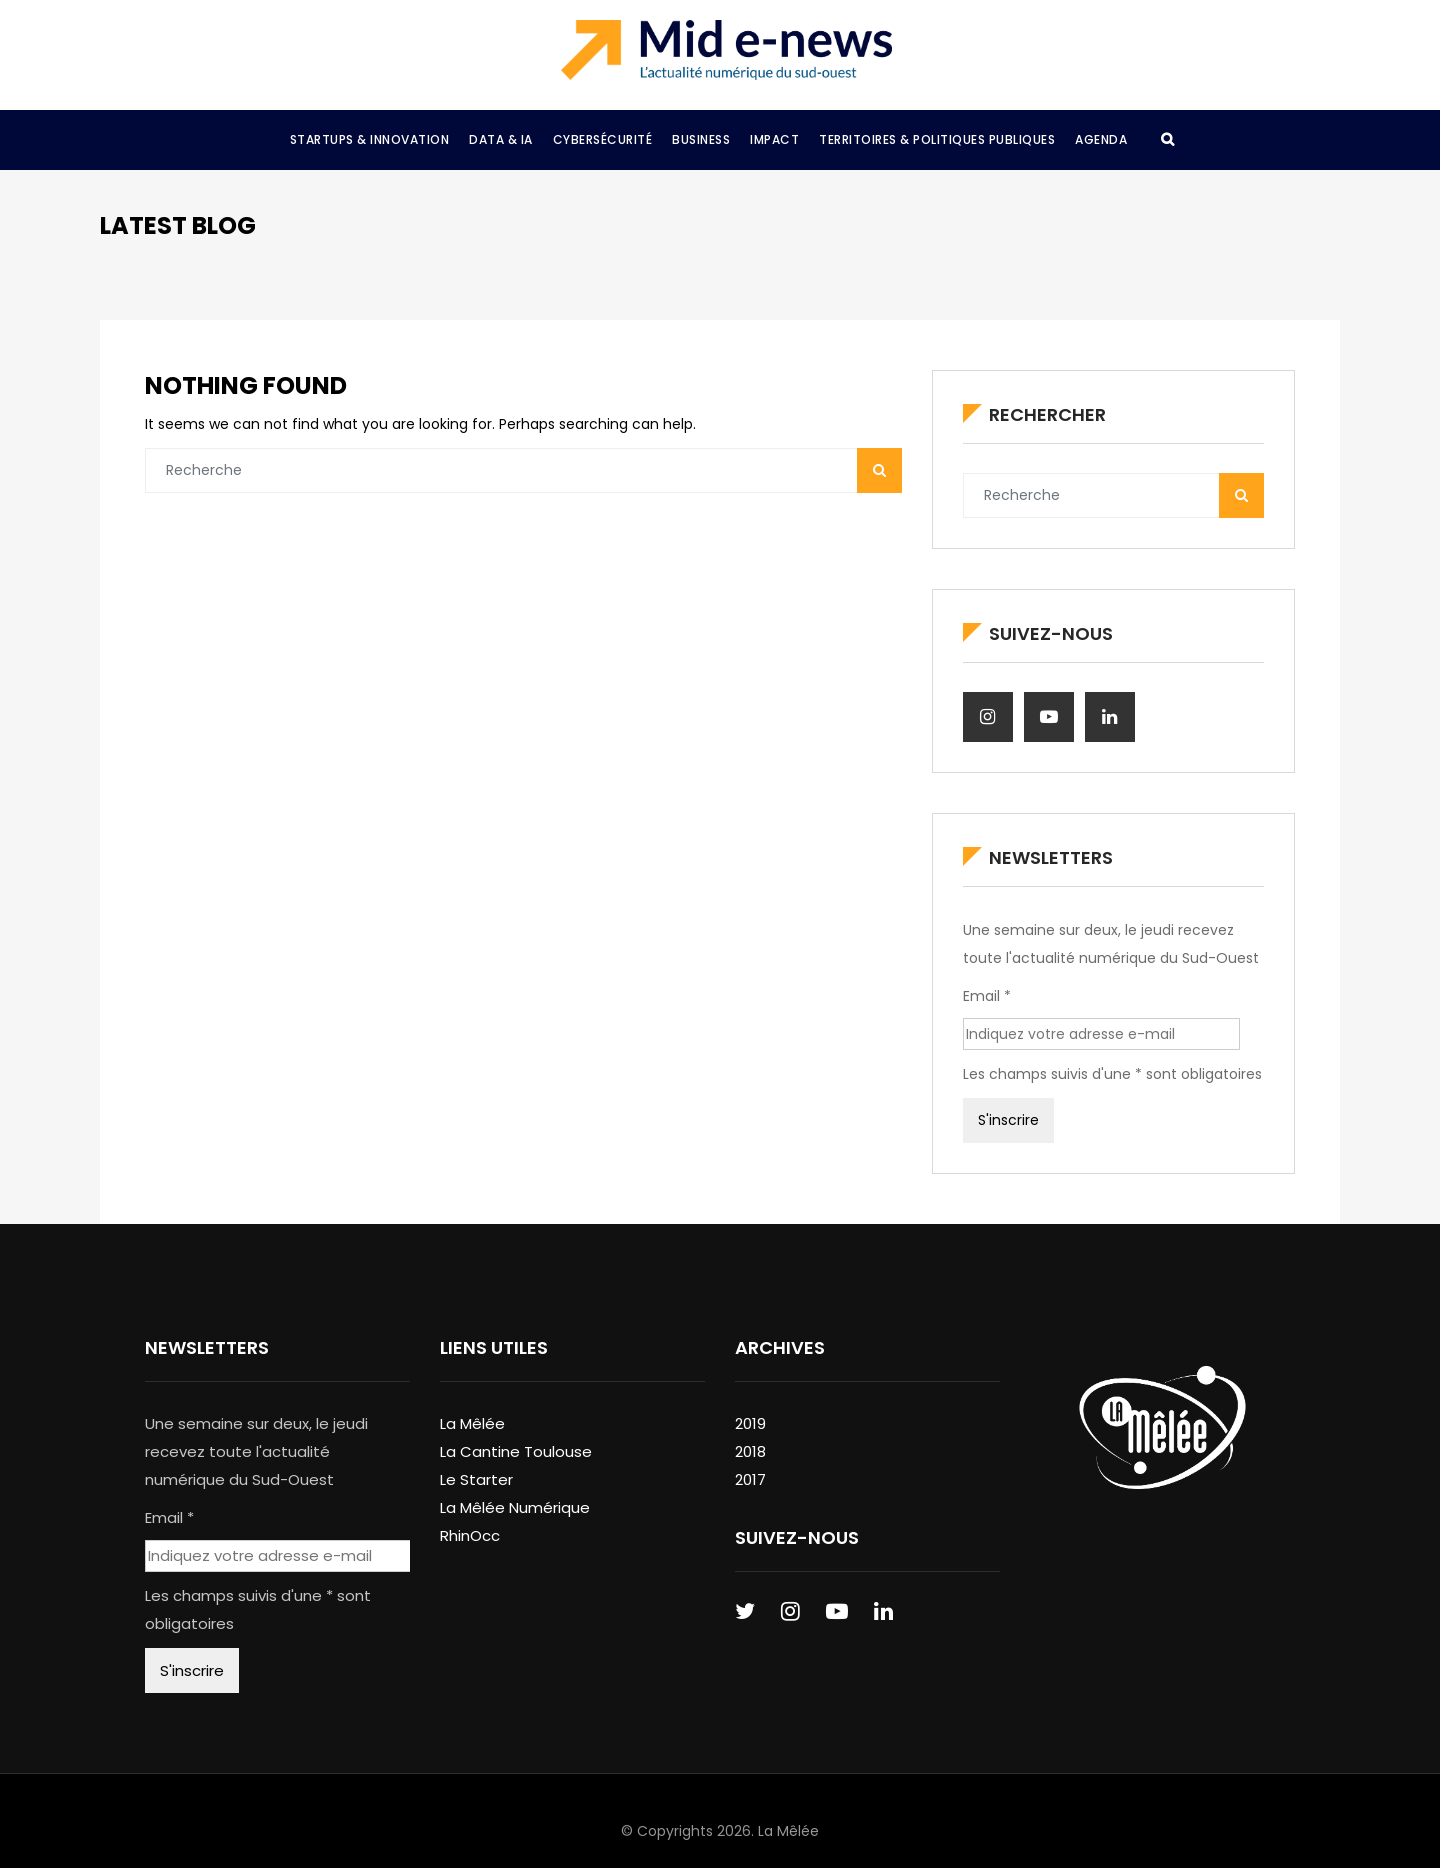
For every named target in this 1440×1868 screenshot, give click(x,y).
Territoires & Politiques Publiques (937, 139)
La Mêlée (472, 1423)
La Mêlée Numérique (515, 1507)
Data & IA (501, 139)
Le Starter (476, 1479)
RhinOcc (470, 1535)
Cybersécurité (603, 139)
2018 (750, 1451)
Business (701, 139)
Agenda (1101, 139)
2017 (750, 1479)
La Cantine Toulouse (516, 1451)
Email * (987, 996)
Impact (774, 139)
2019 (750, 1423)
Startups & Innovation (370, 139)
